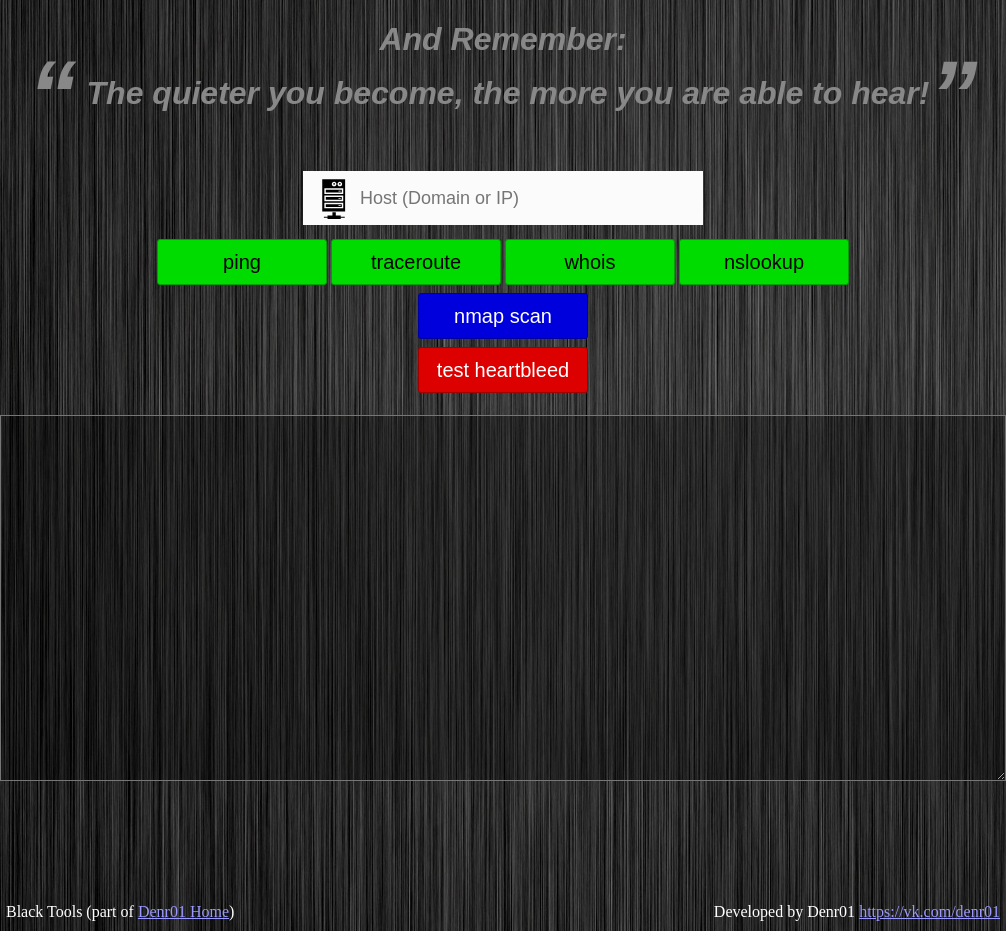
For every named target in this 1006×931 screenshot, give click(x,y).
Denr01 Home (183, 911)
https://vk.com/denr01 (929, 911)
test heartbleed (503, 370)
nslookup (764, 262)
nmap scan (503, 316)
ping (242, 262)
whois (589, 262)
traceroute (416, 262)
